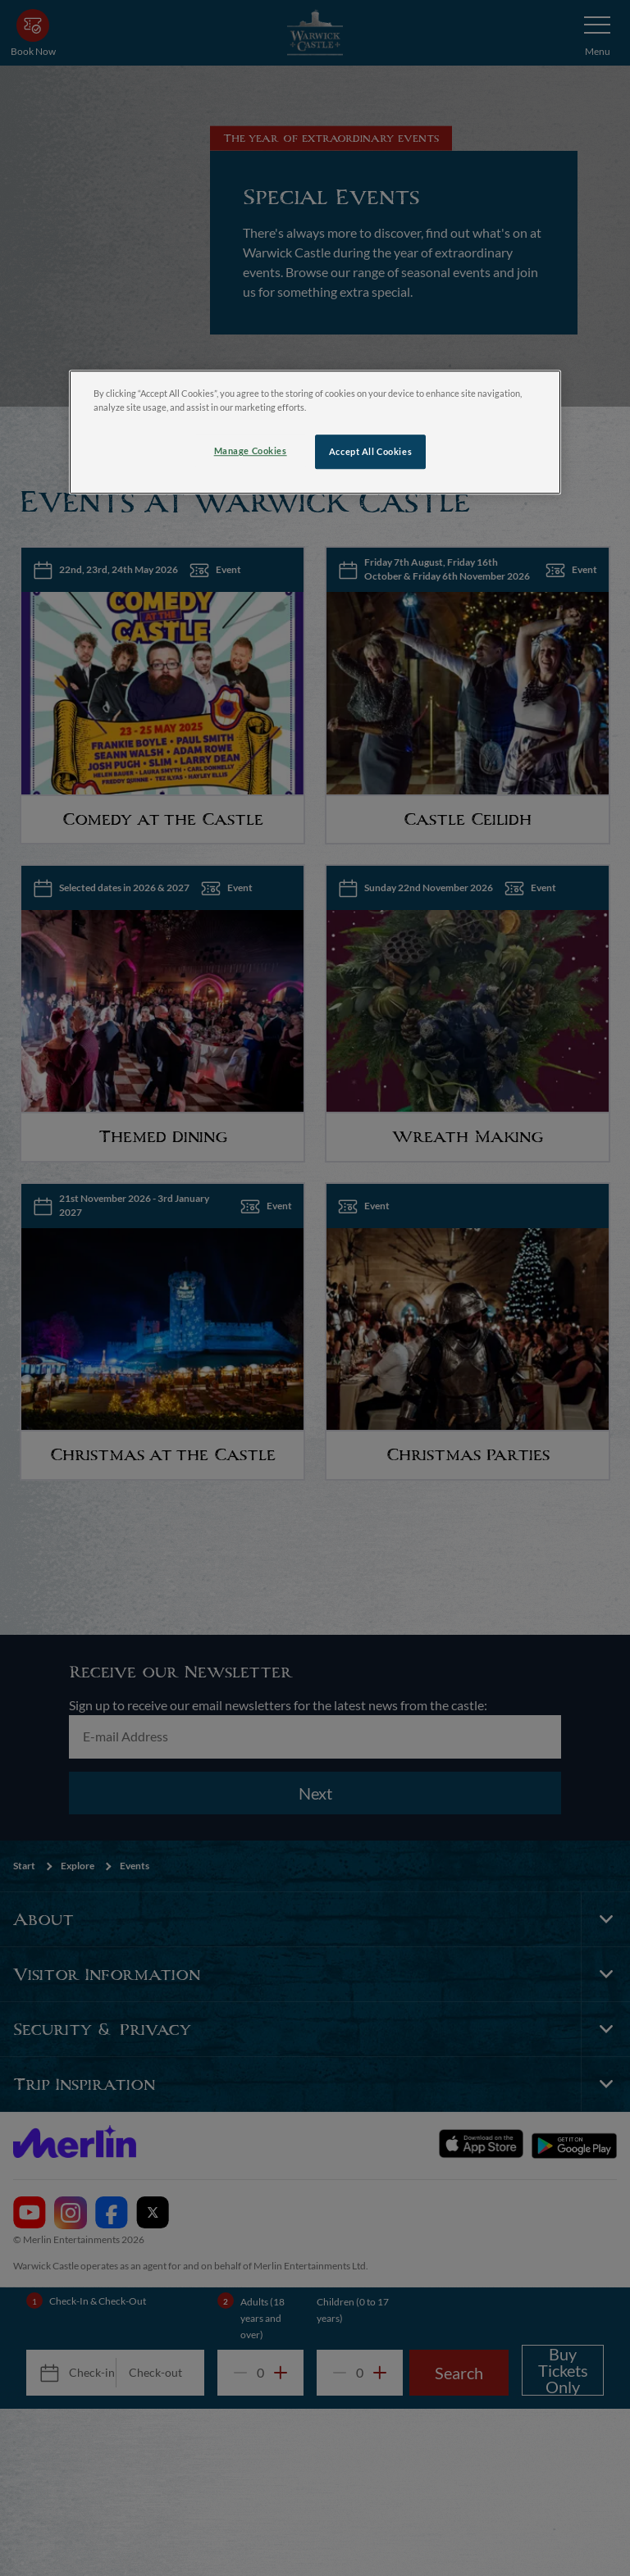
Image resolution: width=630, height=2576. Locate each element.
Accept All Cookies (370, 452)
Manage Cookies (250, 451)
